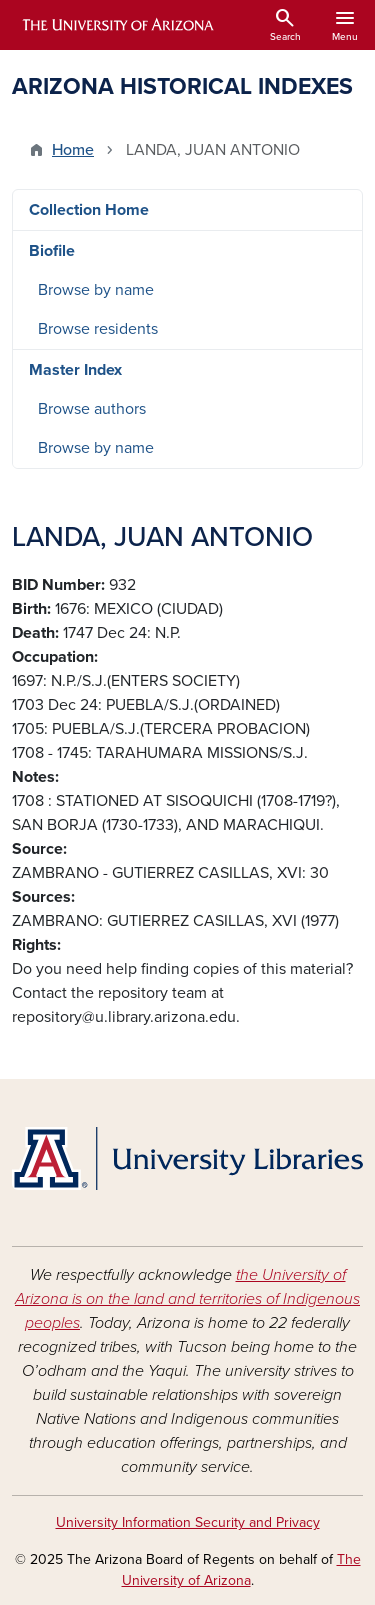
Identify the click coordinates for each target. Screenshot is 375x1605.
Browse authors (92, 409)
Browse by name (96, 290)
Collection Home (89, 210)
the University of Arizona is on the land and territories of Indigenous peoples (187, 1299)
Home (73, 150)
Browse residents (98, 329)
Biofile (52, 251)
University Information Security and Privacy (188, 1522)
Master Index (75, 370)
